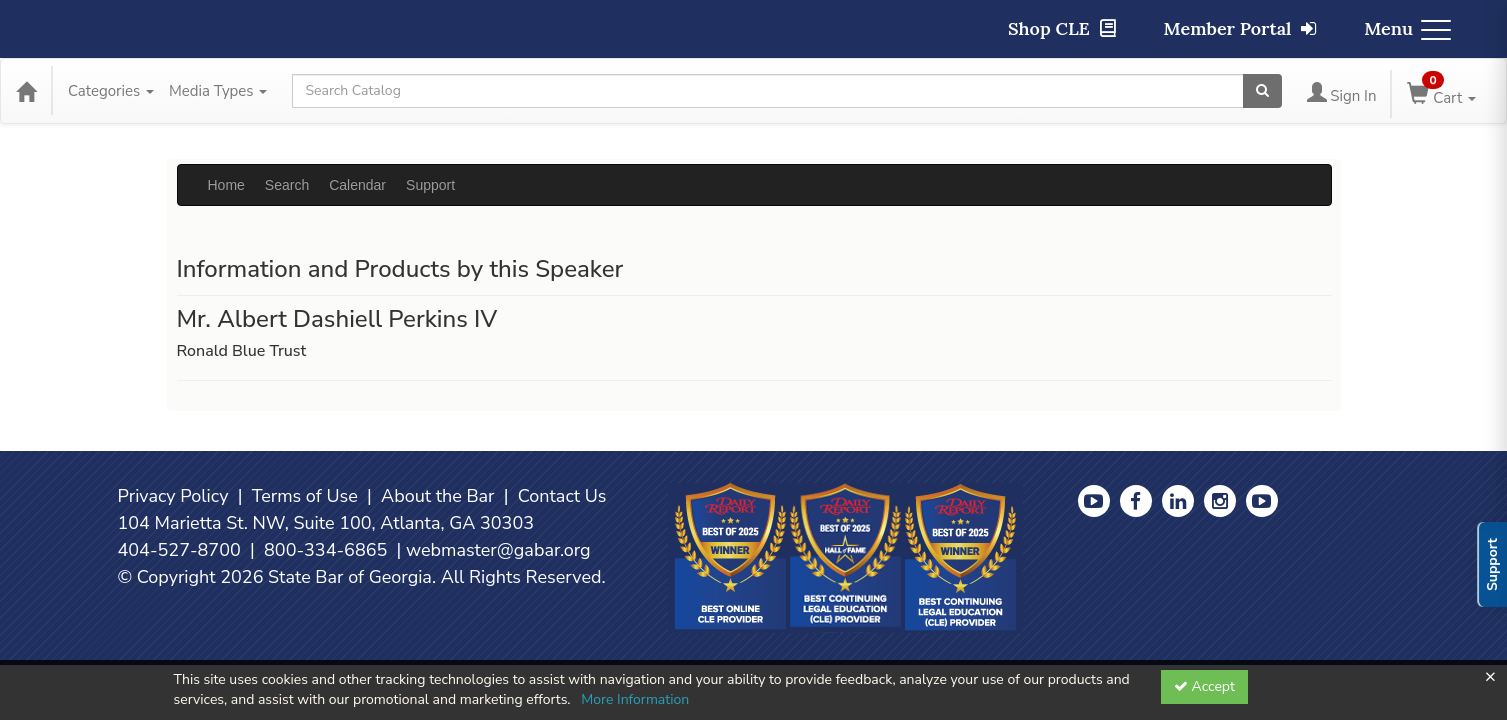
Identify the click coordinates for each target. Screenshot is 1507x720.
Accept (1204, 686)
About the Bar (438, 496)
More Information (635, 699)
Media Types (218, 91)
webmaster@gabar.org (498, 550)
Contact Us (562, 496)
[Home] (26, 91)
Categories (111, 91)
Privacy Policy (173, 496)
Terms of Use (305, 496)
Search (287, 185)
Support (430, 185)
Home (226, 185)
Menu (1407, 28)
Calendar (357, 185)
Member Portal (1240, 28)
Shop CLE (1062, 28)
